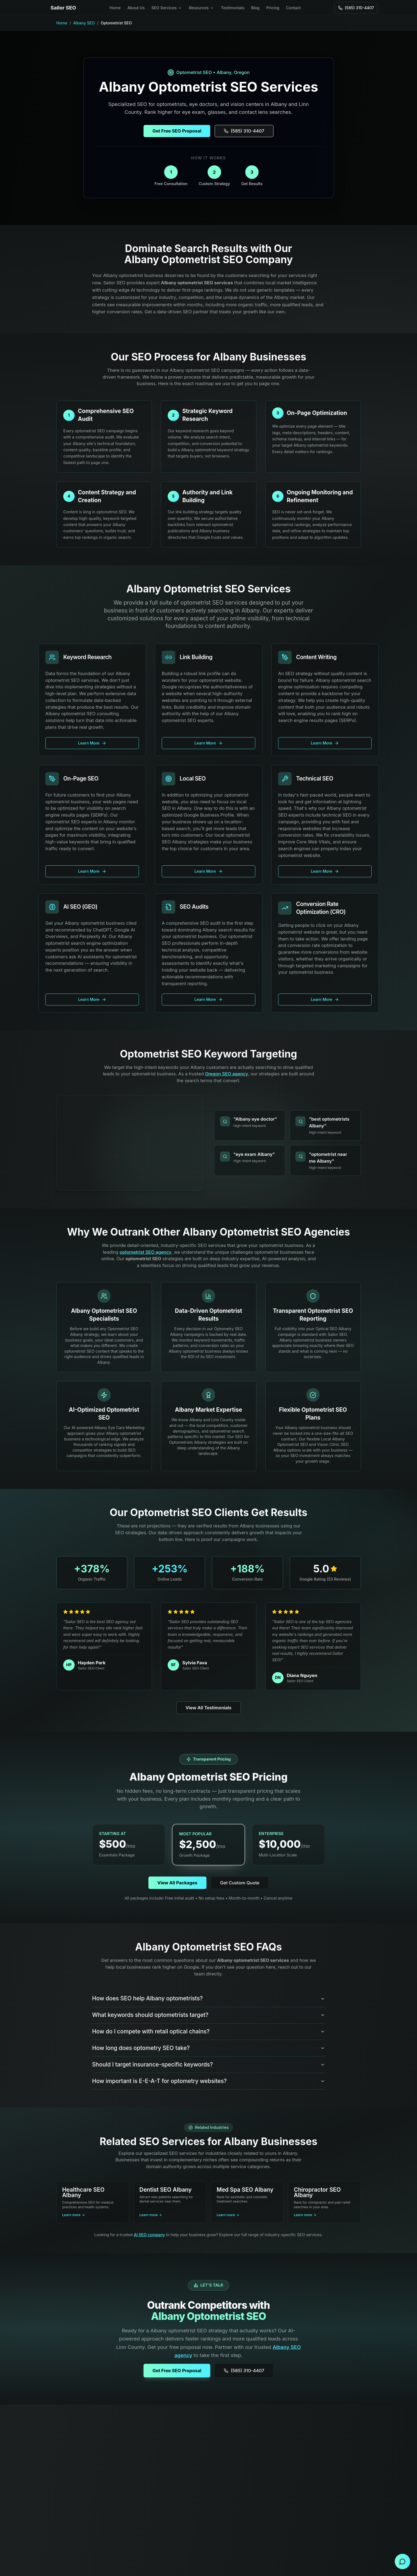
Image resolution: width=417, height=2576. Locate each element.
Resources (201, 7)
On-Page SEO (80, 778)
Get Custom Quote (239, 1882)
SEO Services (166, 7)
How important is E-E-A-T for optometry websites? (208, 2081)
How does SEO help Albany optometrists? (208, 1998)
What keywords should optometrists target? (208, 2014)
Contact (293, 7)
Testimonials (232, 7)
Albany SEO (84, 23)
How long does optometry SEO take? (208, 2048)
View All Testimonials (208, 1707)
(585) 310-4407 (244, 2370)
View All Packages (177, 1882)
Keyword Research (87, 657)
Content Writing (316, 657)
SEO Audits (194, 906)
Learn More (92, 743)
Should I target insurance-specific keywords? (208, 2064)
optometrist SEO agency (145, 1252)
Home (115, 7)
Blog (255, 7)
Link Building (196, 657)
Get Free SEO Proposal (176, 2370)
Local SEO (193, 778)
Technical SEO (314, 778)
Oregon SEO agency (226, 1073)
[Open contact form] (402, 2561)
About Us (136, 7)
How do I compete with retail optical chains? (208, 2031)
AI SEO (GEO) (80, 906)
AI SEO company (149, 2234)
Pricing (272, 7)
